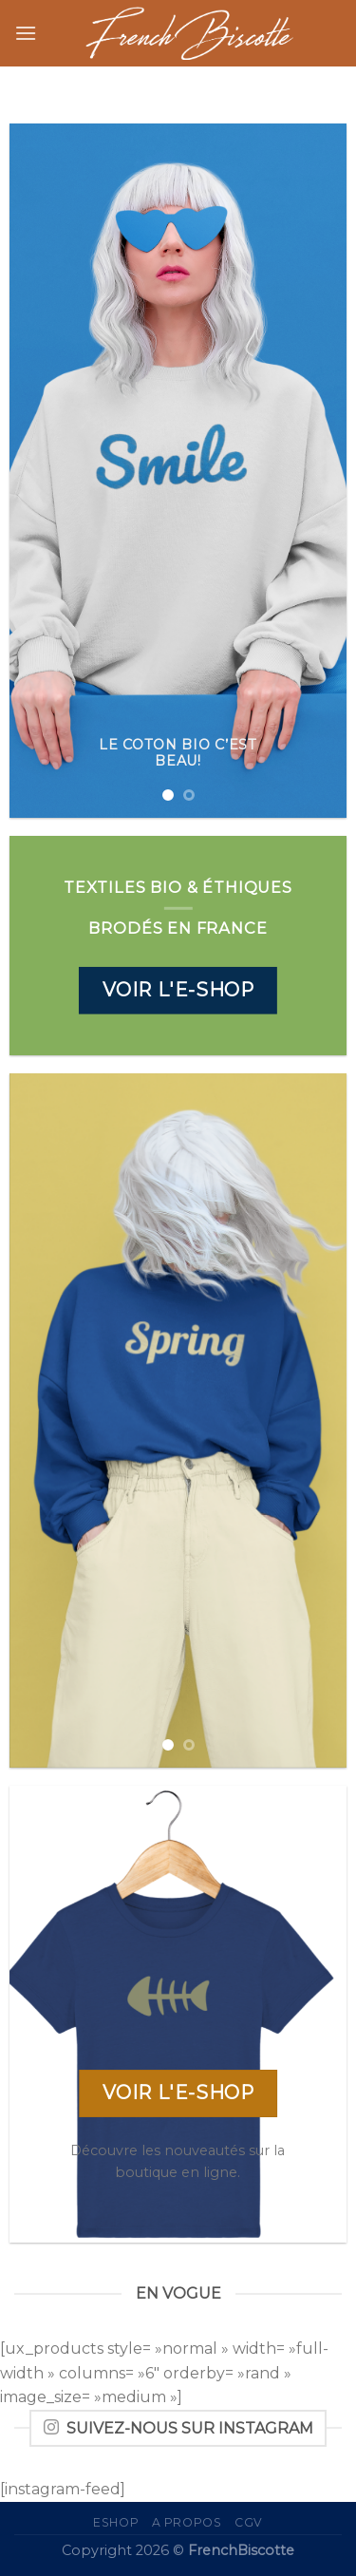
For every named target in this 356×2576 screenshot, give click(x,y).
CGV (248, 2522)
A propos (187, 2522)
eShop (116, 2522)
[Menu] (25, 32)
